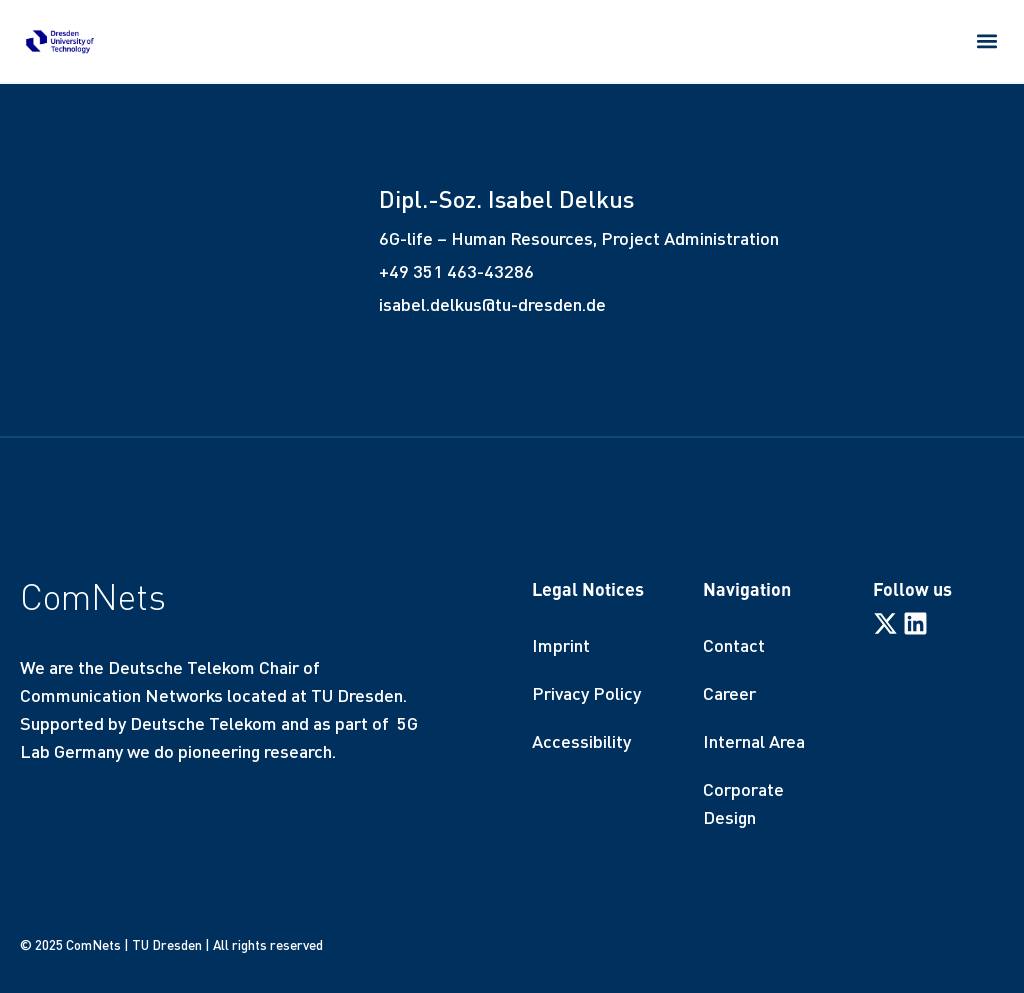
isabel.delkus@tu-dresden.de (492, 304)
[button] (987, 40)
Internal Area (754, 741)
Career (729, 693)
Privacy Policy (586, 693)
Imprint (561, 645)
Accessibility (581, 741)
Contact (734, 645)
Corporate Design (743, 803)
